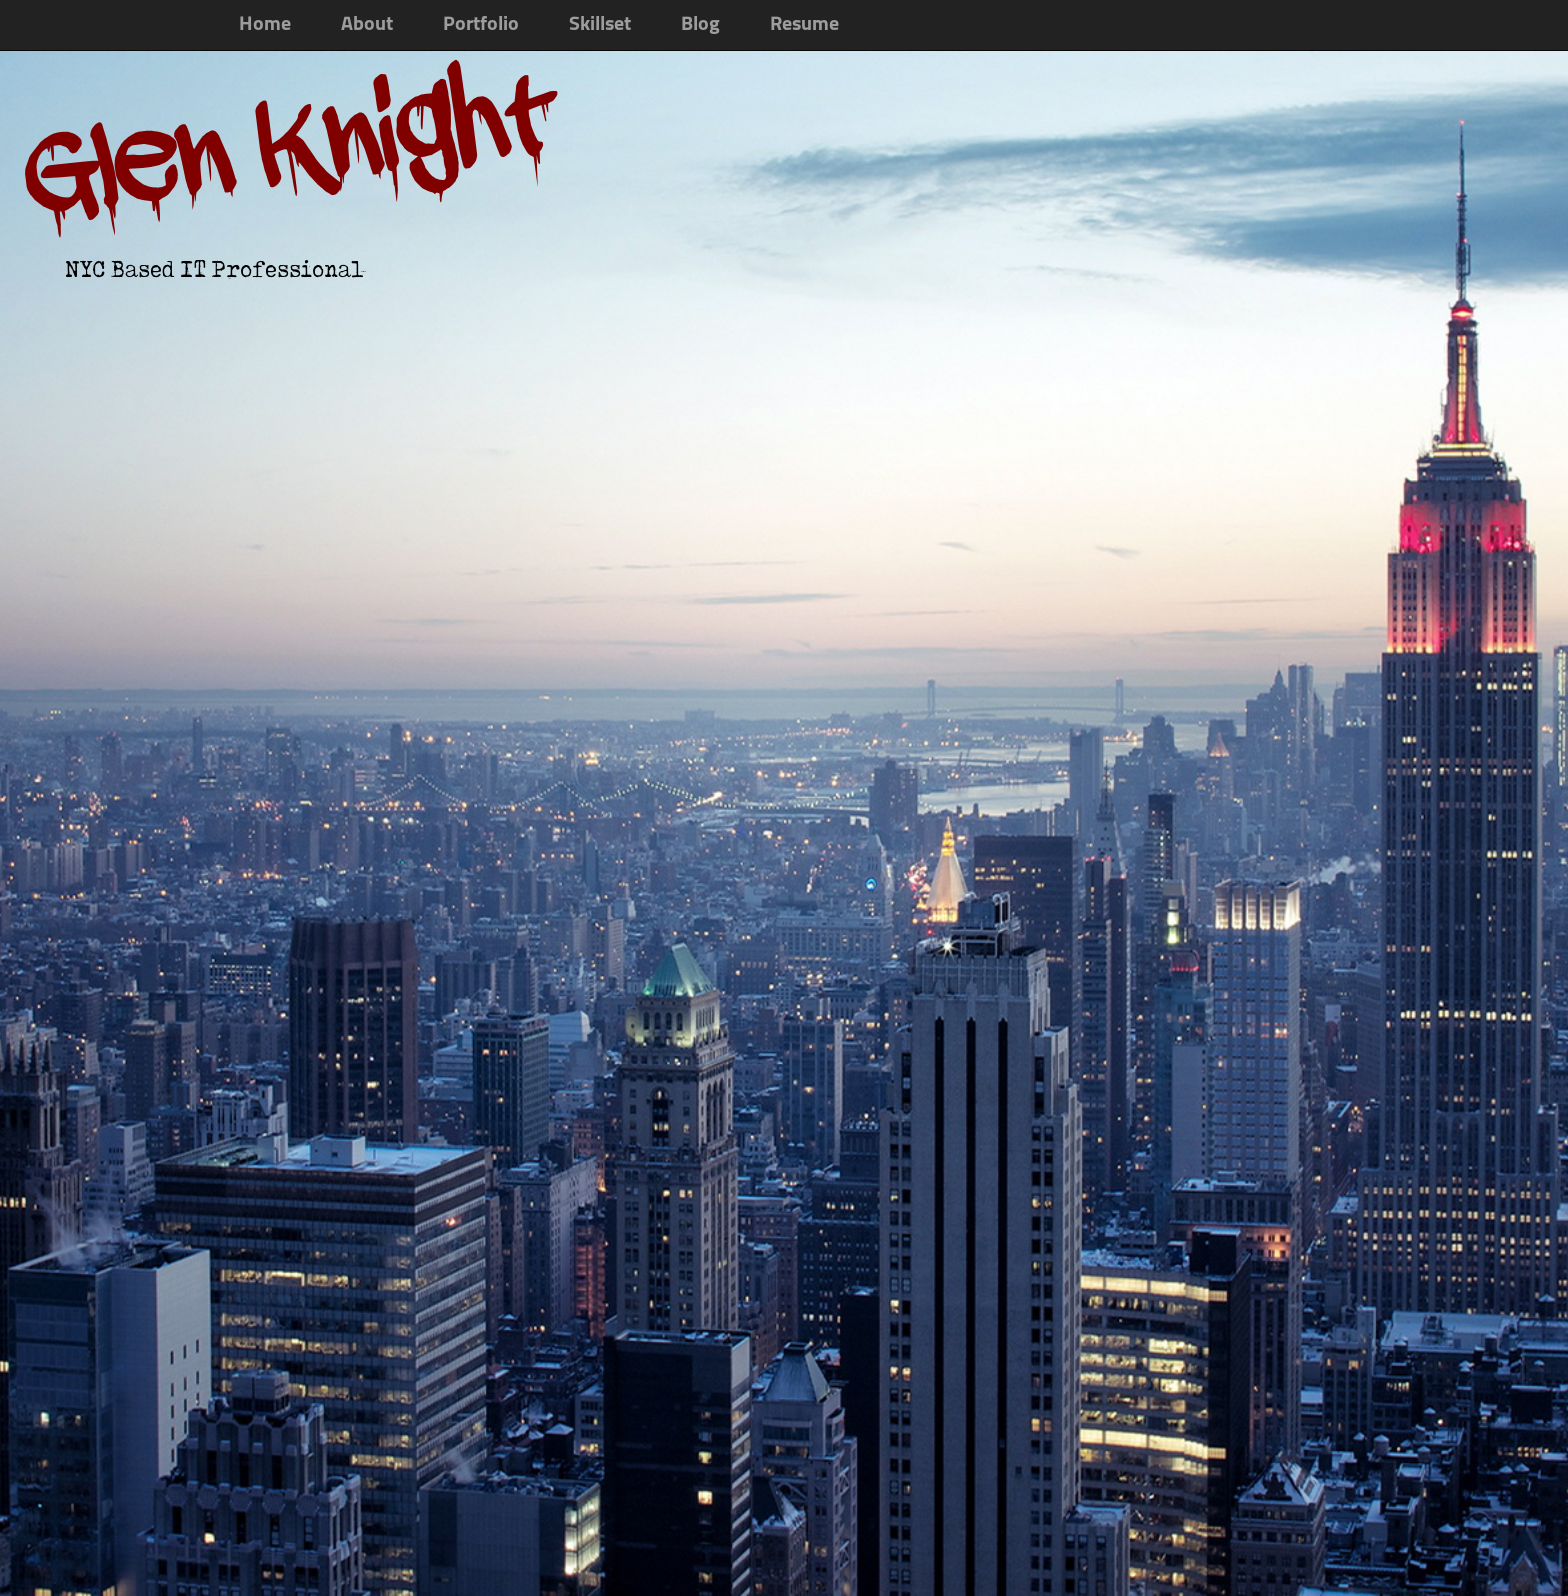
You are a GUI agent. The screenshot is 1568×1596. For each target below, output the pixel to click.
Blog (700, 25)
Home (265, 25)
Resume (804, 25)
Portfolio (481, 25)
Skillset (600, 25)
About (367, 25)
